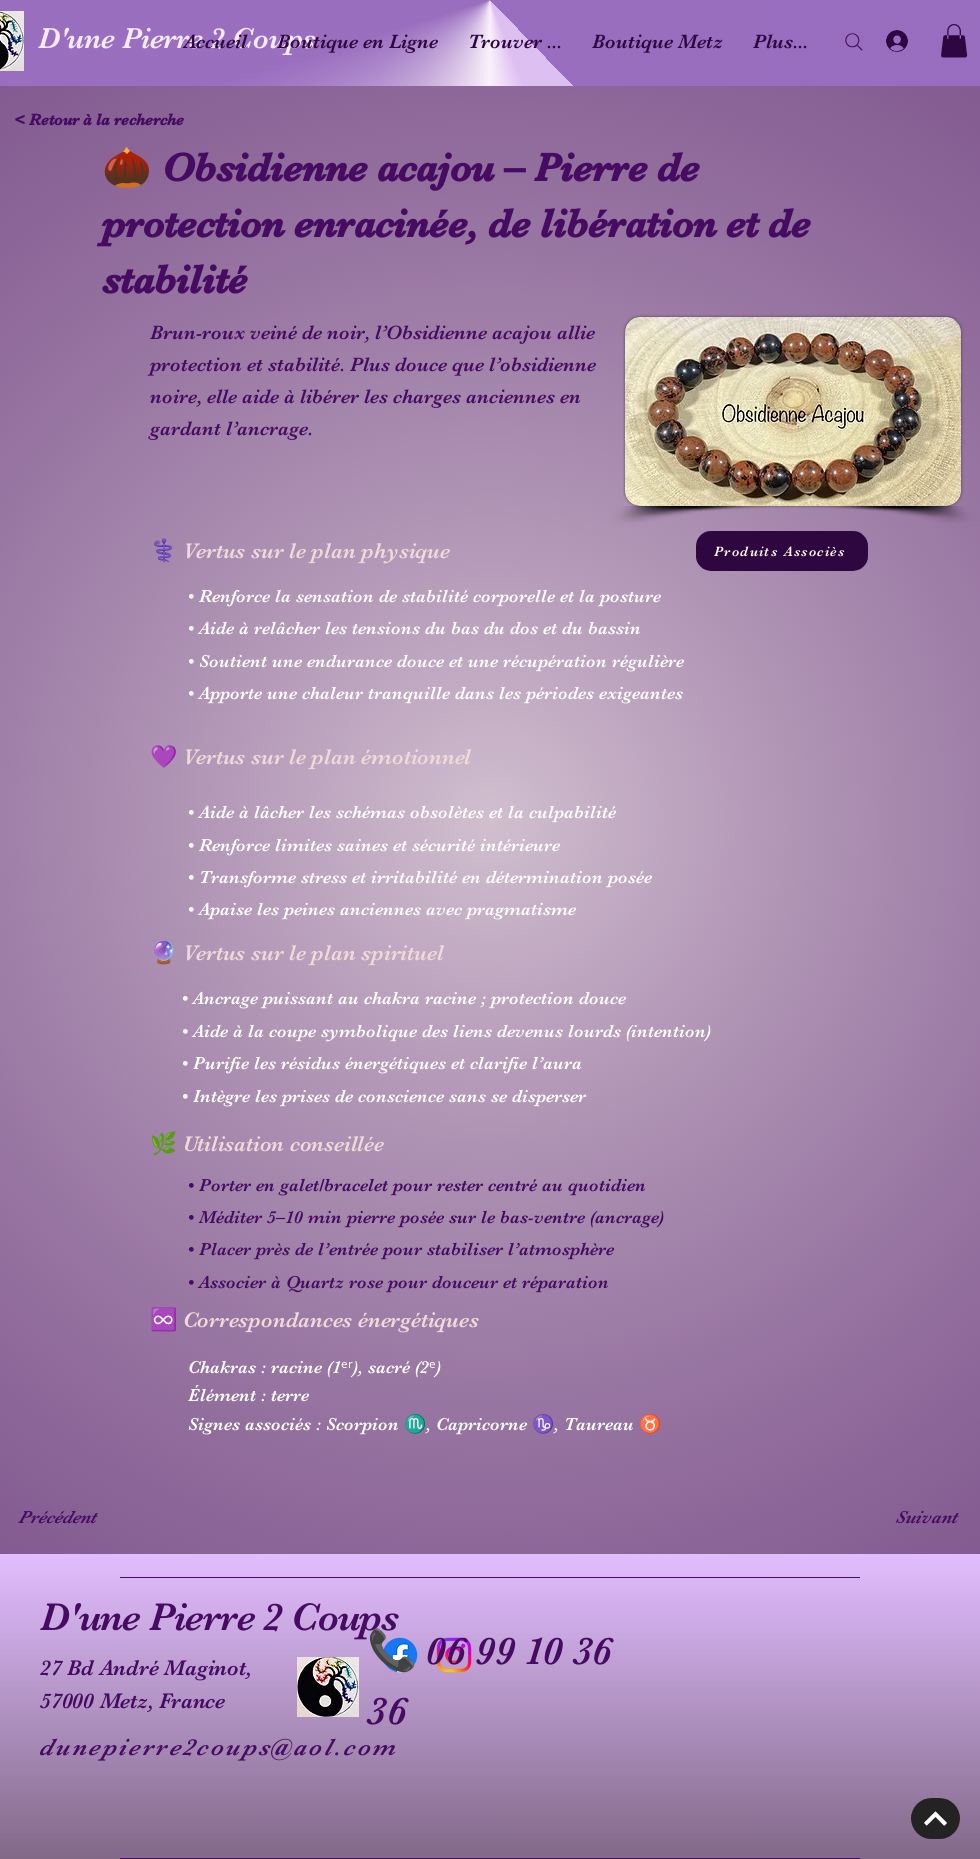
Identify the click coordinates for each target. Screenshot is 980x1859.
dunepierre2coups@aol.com (218, 1747)
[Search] (854, 42)
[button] (954, 40)
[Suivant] (907, 1517)
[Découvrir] (935, 1818)
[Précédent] (84, 1517)
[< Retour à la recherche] (105, 120)
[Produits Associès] (782, 551)
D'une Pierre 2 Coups (219, 1617)
